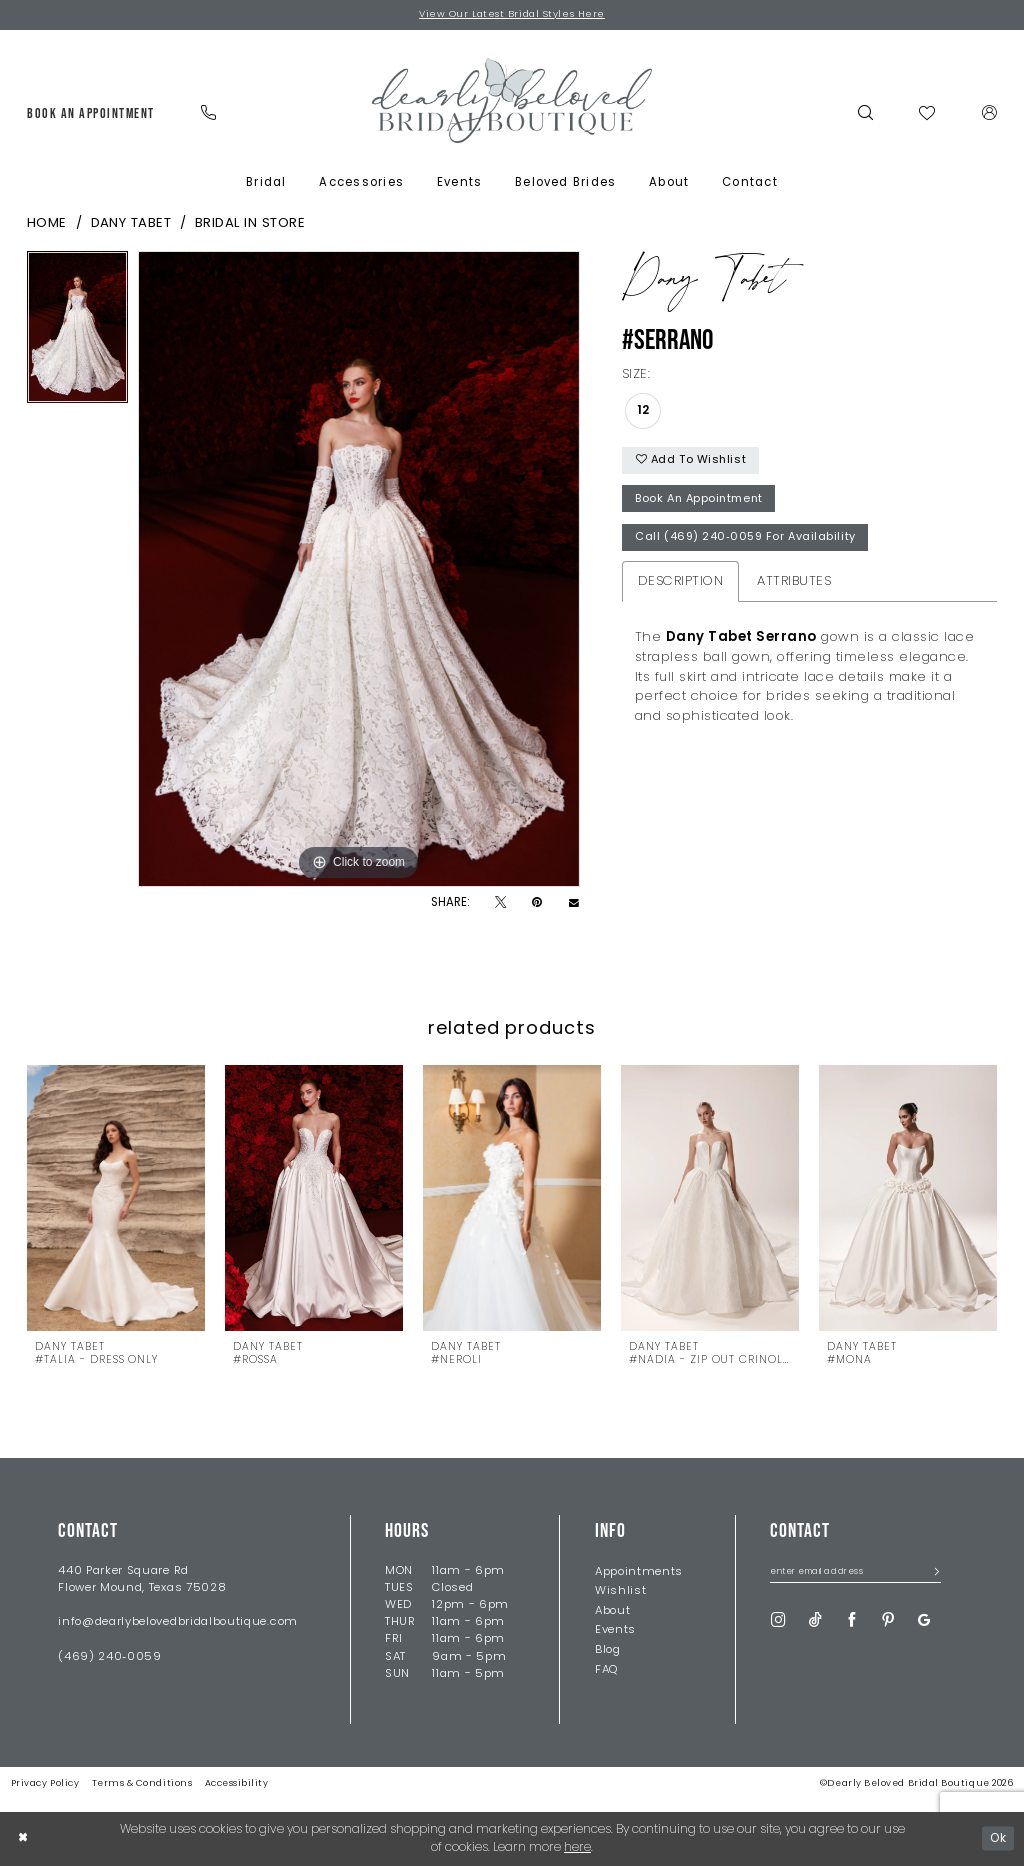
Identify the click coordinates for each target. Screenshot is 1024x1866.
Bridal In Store (250, 224)
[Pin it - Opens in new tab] (537, 904)
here (577, 1848)
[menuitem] (91, 114)
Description (681, 586)
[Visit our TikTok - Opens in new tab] (815, 1622)
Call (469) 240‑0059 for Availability (748, 543)
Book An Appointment (704, 503)
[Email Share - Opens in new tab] (574, 903)
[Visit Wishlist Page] (927, 114)
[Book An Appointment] (91, 114)
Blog (608, 1651)
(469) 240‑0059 (109, 1657)
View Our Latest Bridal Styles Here (512, 14)
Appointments (639, 1572)
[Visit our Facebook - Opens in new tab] (852, 1622)
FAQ (606, 1670)
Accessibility (237, 1784)
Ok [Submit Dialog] (997, 1839)
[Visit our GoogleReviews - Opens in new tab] (924, 1622)
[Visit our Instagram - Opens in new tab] (778, 1622)
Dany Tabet (131, 224)
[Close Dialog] (24, 1839)
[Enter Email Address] (855, 1575)
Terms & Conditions (142, 1784)
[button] (990, 113)
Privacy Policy (45, 1784)
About (612, 1611)
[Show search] (865, 113)
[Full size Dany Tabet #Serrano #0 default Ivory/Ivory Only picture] (359, 569)
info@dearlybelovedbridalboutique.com (178, 1623)
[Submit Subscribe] (932, 1574)
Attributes (794, 586)
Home (47, 224)
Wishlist (621, 1592)
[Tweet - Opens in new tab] (500, 904)
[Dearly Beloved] (512, 101)
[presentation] (116, 1199)
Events (615, 1631)
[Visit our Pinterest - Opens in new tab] (888, 1622)
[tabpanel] (77, 332)
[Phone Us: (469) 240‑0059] (209, 113)
